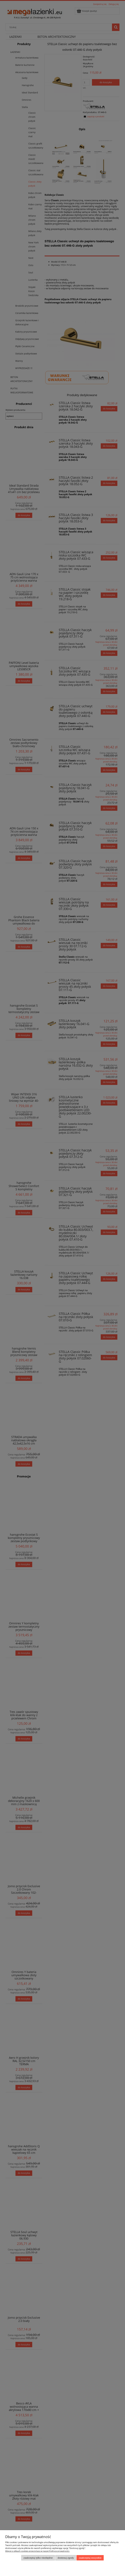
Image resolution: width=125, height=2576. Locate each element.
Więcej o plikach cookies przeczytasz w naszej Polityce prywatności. (37, 2551)
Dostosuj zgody (66, 2557)
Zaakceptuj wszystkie (90, 2557)
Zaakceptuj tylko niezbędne (38, 2557)
